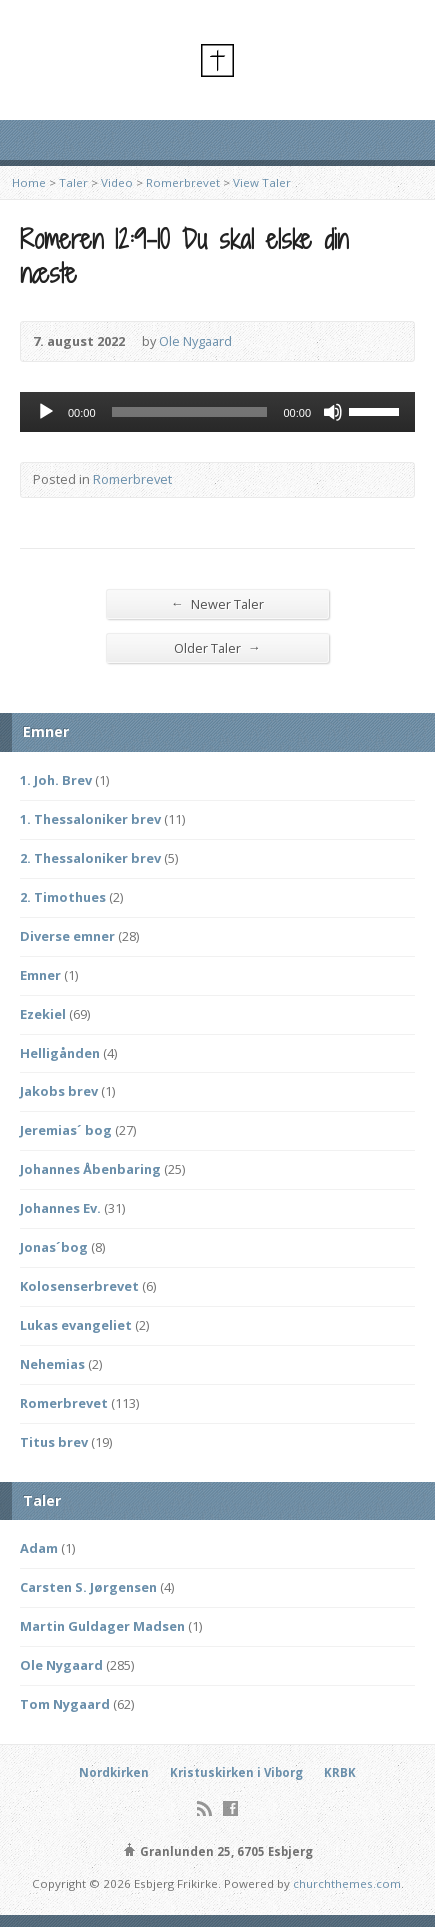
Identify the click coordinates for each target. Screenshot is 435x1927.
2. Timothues (63, 897)
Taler (73, 182)
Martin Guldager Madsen (102, 1626)
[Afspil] (46, 412)
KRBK (340, 1772)
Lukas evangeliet (76, 1325)
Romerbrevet (183, 182)
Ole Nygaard (195, 341)
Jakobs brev (59, 1091)
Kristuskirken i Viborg (236, 1772)
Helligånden (60, 1053)
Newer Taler (217, 603)
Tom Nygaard (65, 1704)
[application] (217, 412)
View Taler (262, 182)
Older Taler (217, 647)
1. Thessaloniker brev (90, 819)
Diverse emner (67, 936)
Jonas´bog (54, 1247)
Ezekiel (43, 1014)
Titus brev (54, 1442)
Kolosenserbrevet (79, 1286)
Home (29, 182)
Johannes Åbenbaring (90, 1169)
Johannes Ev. (60, 1208)
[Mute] (333, 412)
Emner (40, 975)
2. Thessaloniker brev (90, 858)
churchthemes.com (347, 1883)
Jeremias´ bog (66, 1130)
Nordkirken (114, 1772)
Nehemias (52, 1364)
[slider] (190, 412)
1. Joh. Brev (56, 780)
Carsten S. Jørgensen (88, 1587)
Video (117, 182)
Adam (39, 1548)
